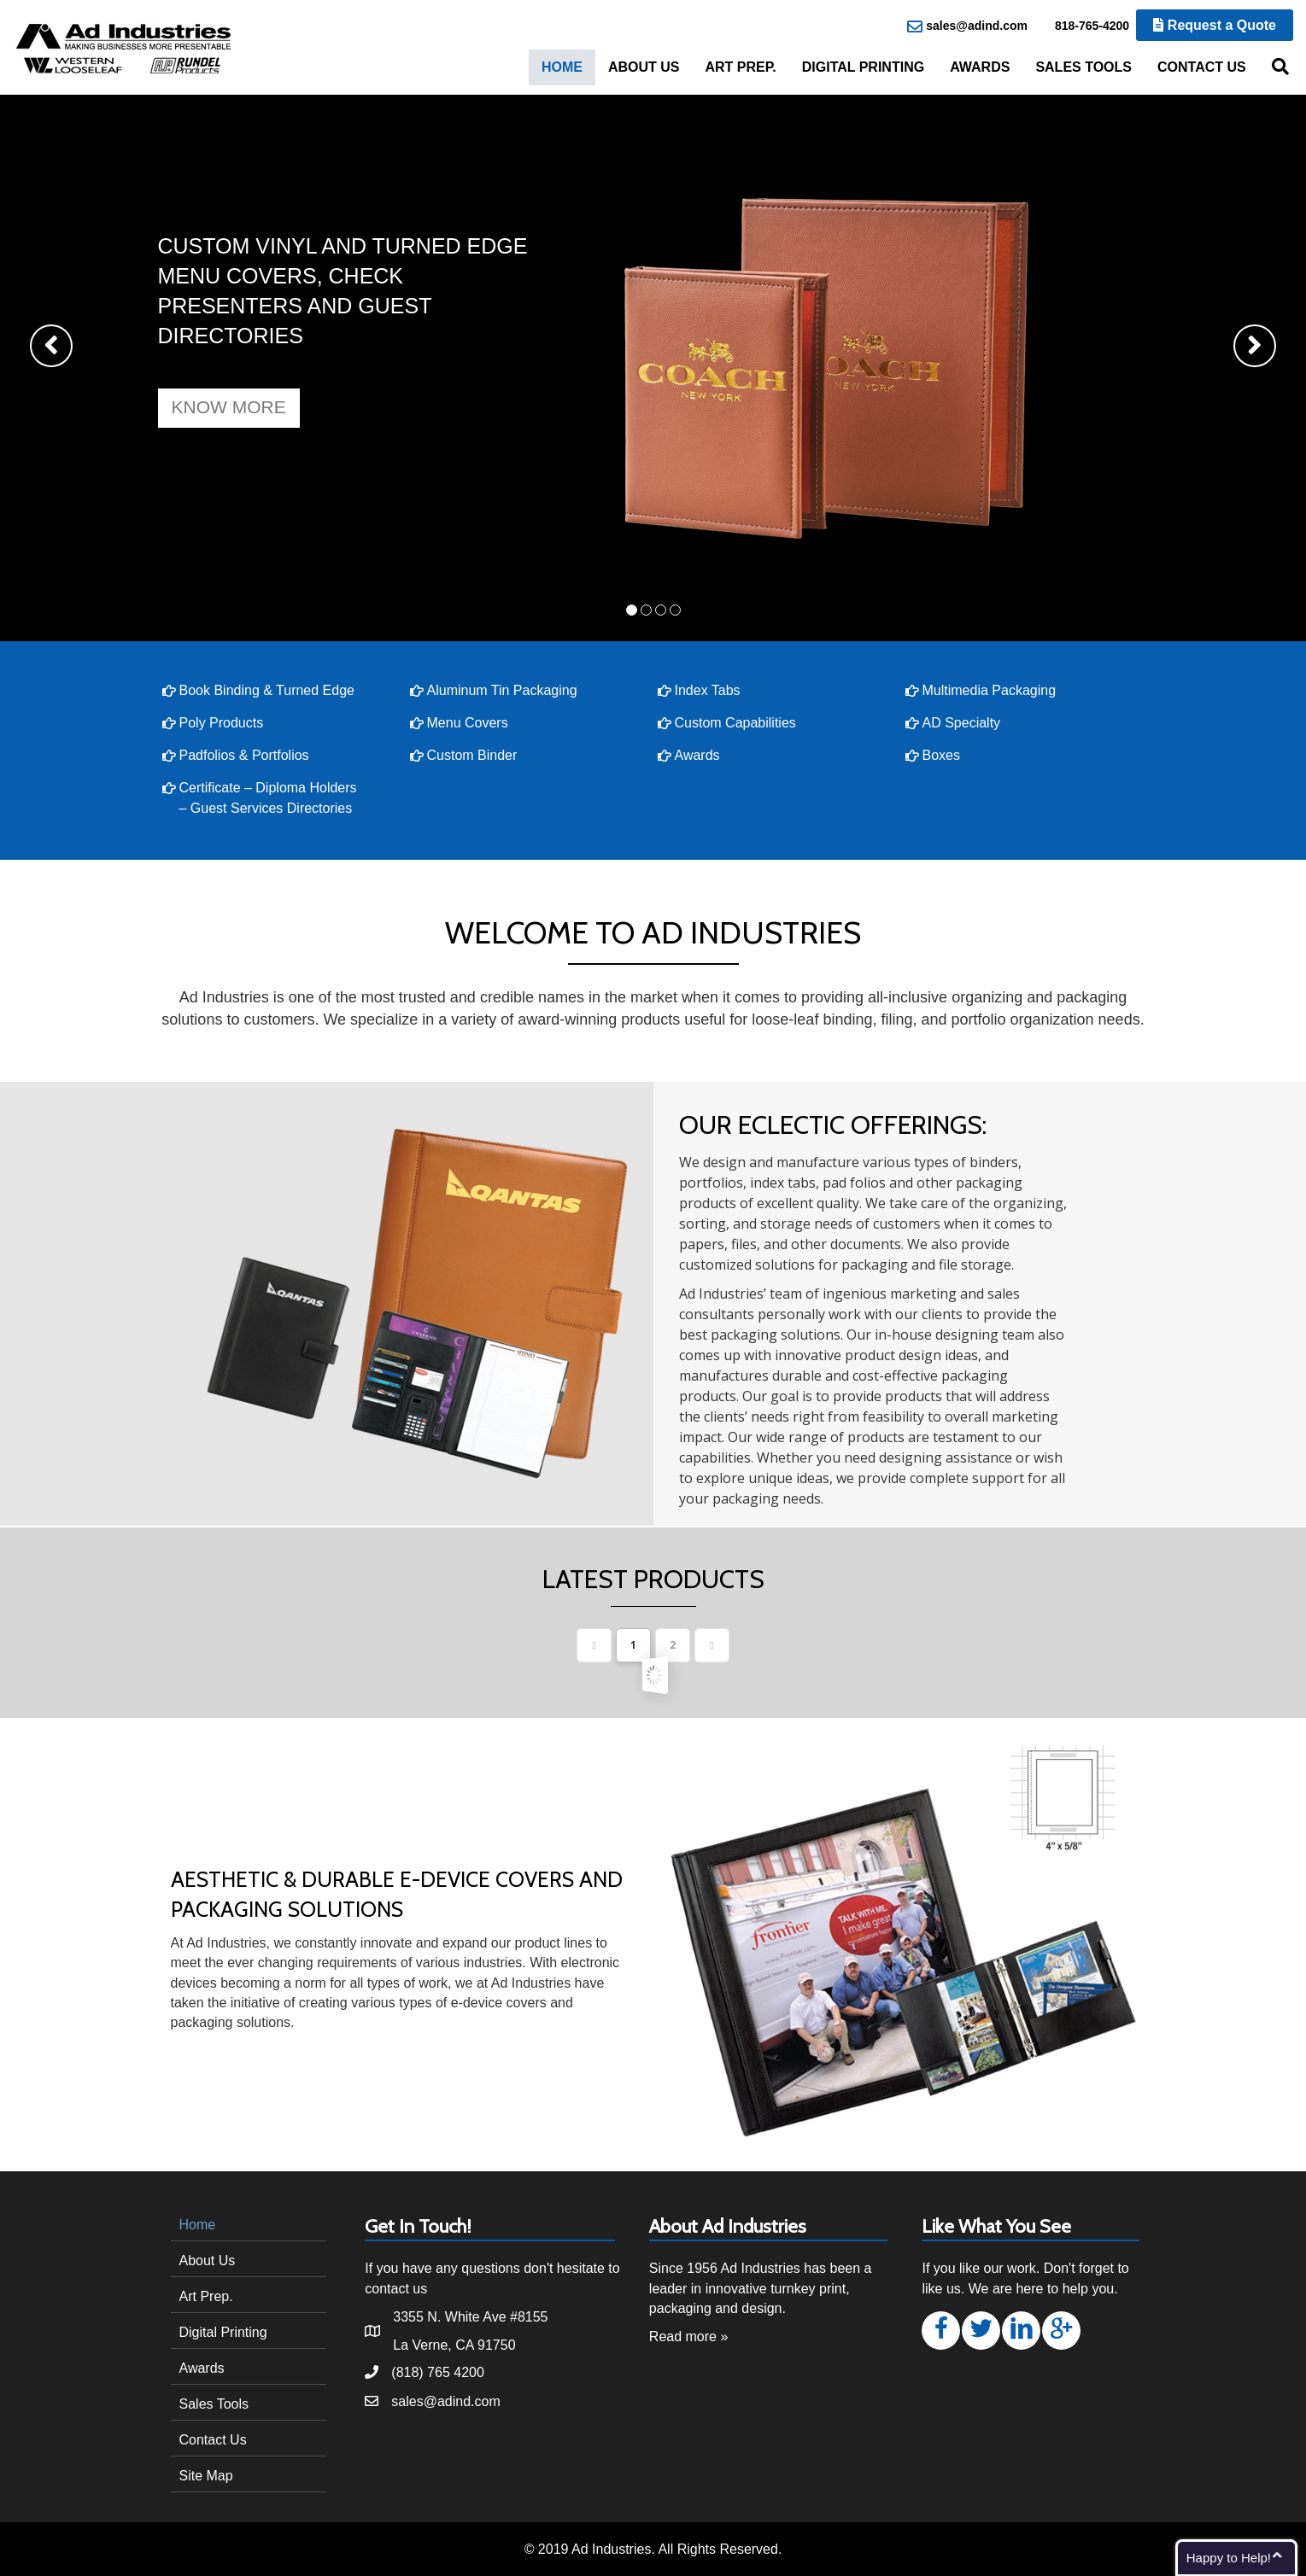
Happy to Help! (1228, 2557)
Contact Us (1201, 67)
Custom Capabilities (735, 723)
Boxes (941, 755)
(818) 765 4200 (437, 2372)
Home (562, 67)
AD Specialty (961, 723)
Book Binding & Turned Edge (266, 690)
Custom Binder (472, 755)
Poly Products (221, 723)
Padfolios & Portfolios (244, 755)
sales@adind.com (967, 26)
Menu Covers (467, 723)
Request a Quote (1214, 25)
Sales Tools (1083, 67)
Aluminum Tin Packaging (502, 690)
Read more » (689, 2336)
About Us (644, 67)
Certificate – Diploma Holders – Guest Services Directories (268, 797)
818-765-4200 (1082, 26)
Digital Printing (863, 67)
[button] (229, 408)
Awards (980, 67)
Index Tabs (708, 690)
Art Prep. (740, 67)
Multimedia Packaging (989, 690)
